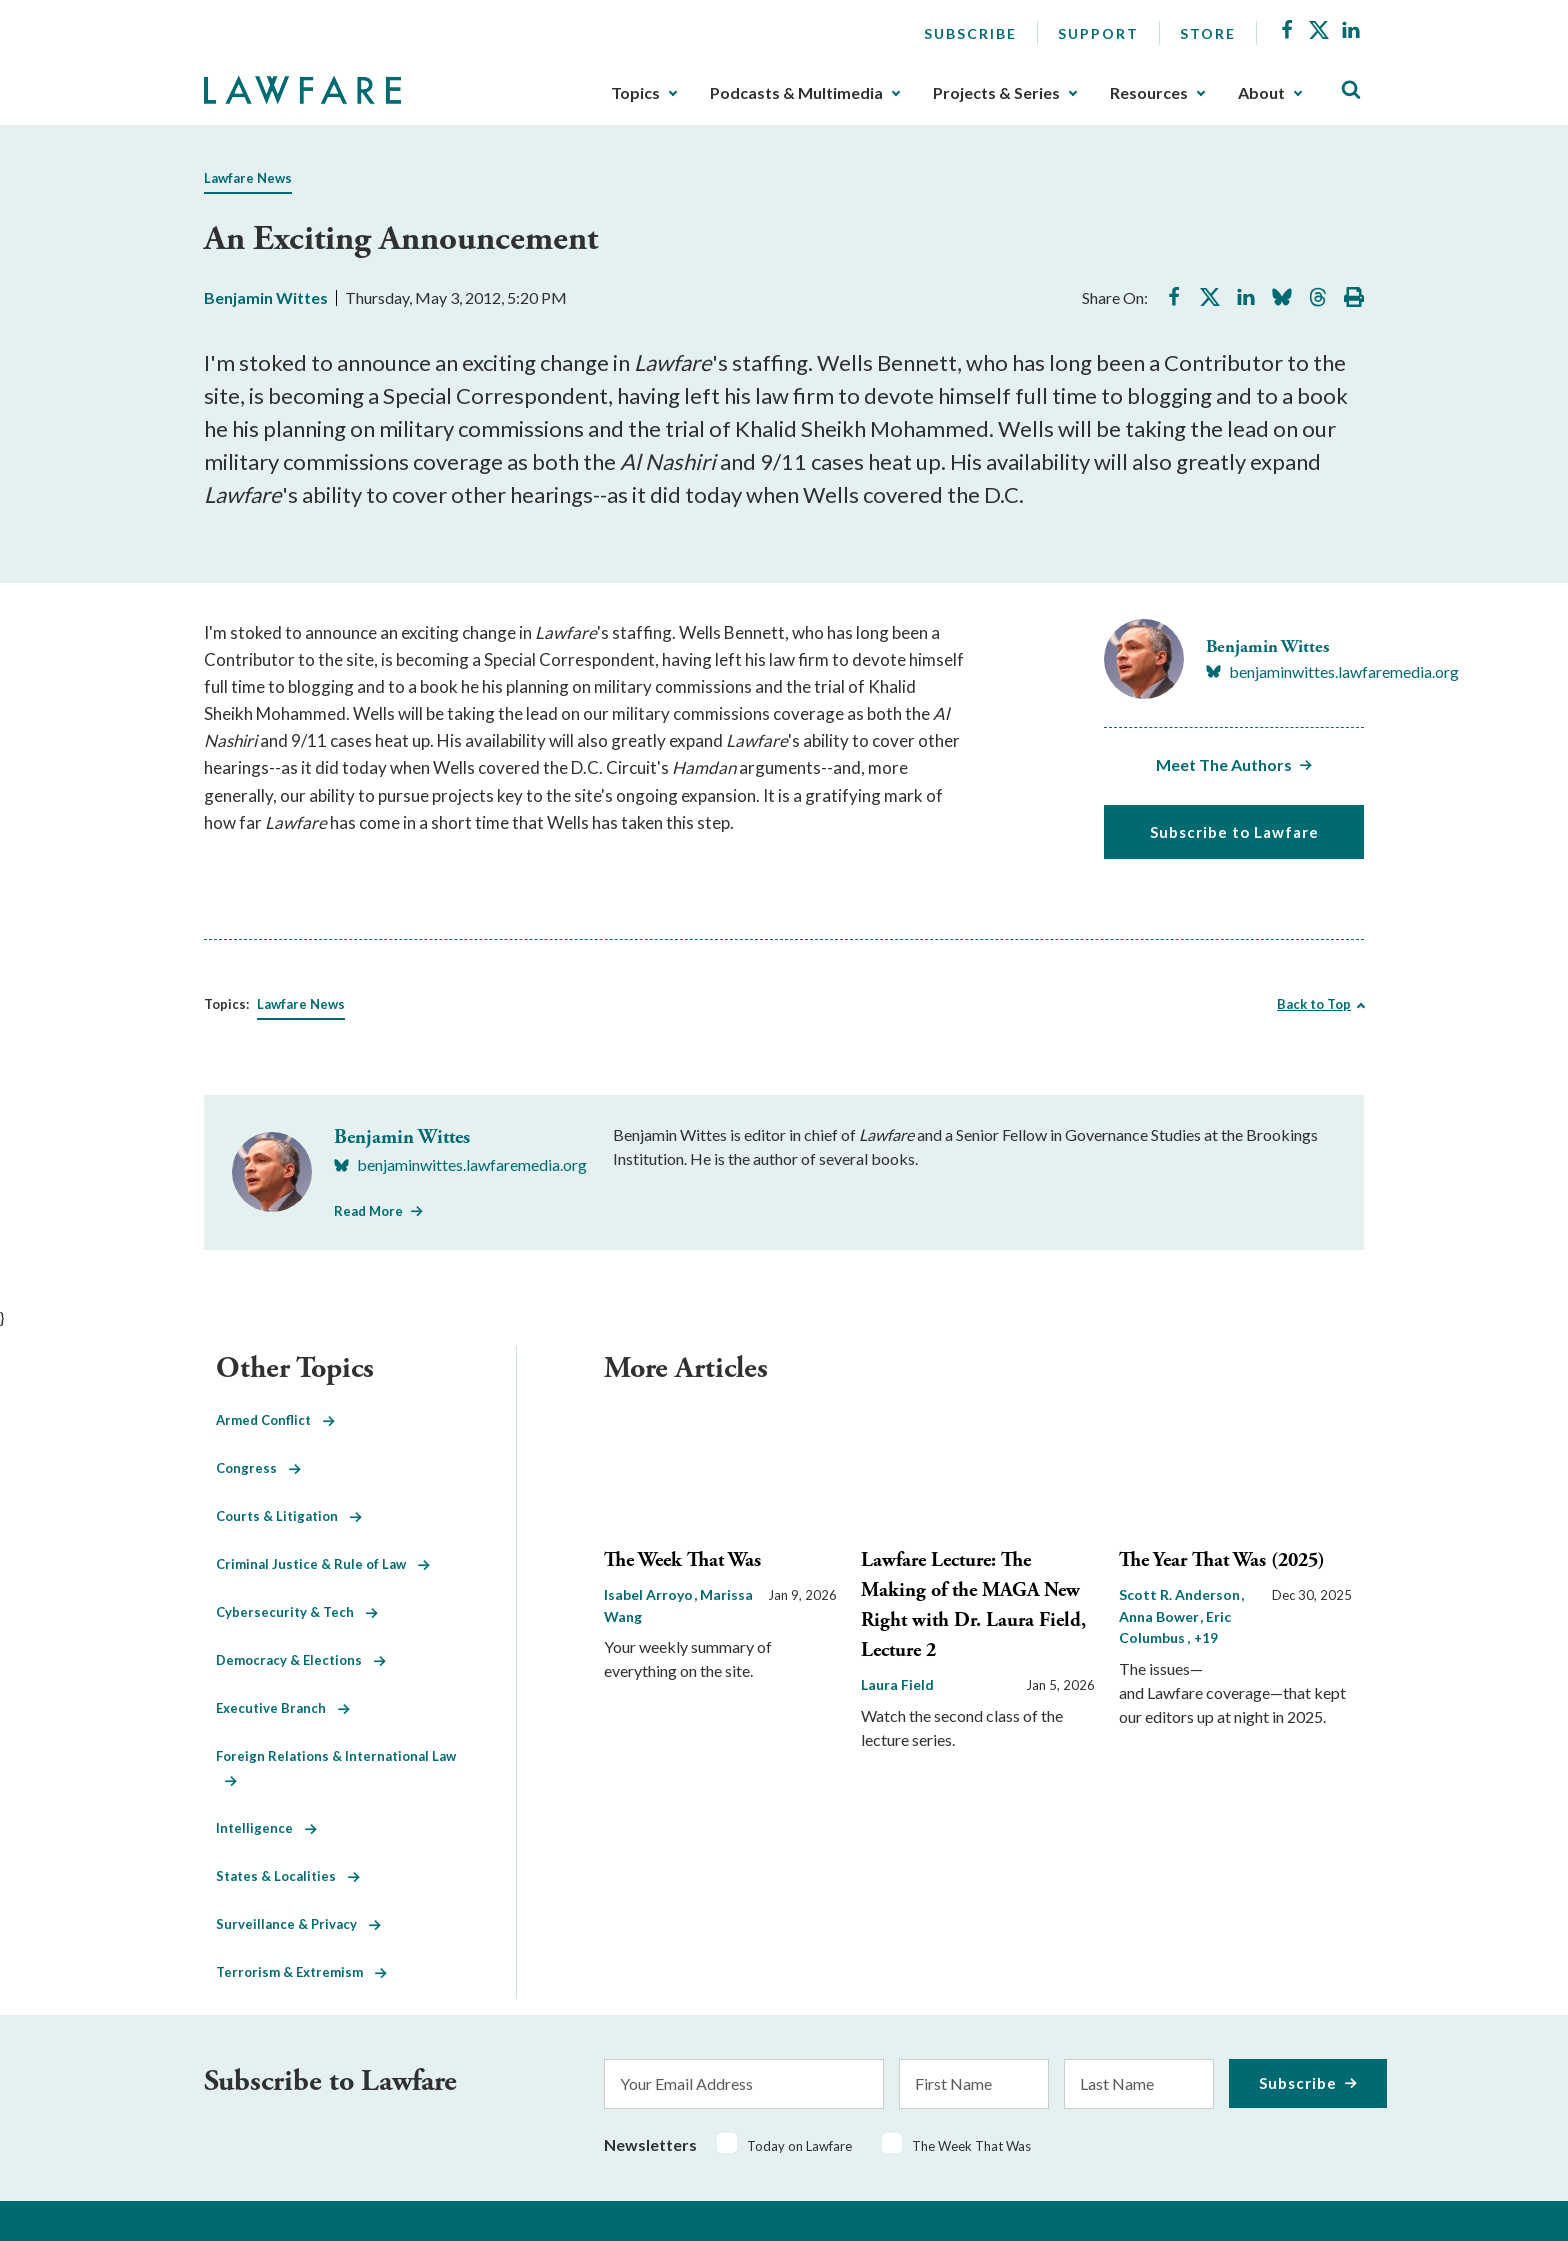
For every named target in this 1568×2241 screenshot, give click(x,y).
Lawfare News (248, 178)
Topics (635, 93)
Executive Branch (283, 1708)
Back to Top (1314, 1004)
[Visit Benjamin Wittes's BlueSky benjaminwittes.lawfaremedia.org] (1332, 672)
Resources (1149, 93)
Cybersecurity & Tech (297, 1612)
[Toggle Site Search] (1351, 90)
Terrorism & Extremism (301, 1972)
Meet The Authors (1224, 764)
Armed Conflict (275, 1420)
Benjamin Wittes (266, 297)
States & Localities (288, 1876)
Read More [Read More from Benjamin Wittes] (368, 1211)
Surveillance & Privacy (298, 1924)
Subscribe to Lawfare (1234, 832)
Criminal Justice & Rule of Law (323, 1564)
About (1261, 93)
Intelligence (266, 1828)
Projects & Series (996, 93)
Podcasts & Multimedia (796, 93)
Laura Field (897, 1684)
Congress (258, 1468)
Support (1098, 33)
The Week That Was (682, 1560)
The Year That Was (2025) (1222, 1560)
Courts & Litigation (289, 1516)
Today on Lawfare (799, 2146)
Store (1208, 33)
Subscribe (970, 33)
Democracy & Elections (301, 1660)
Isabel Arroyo (650, 1594)
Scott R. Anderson (1181, 1594)
